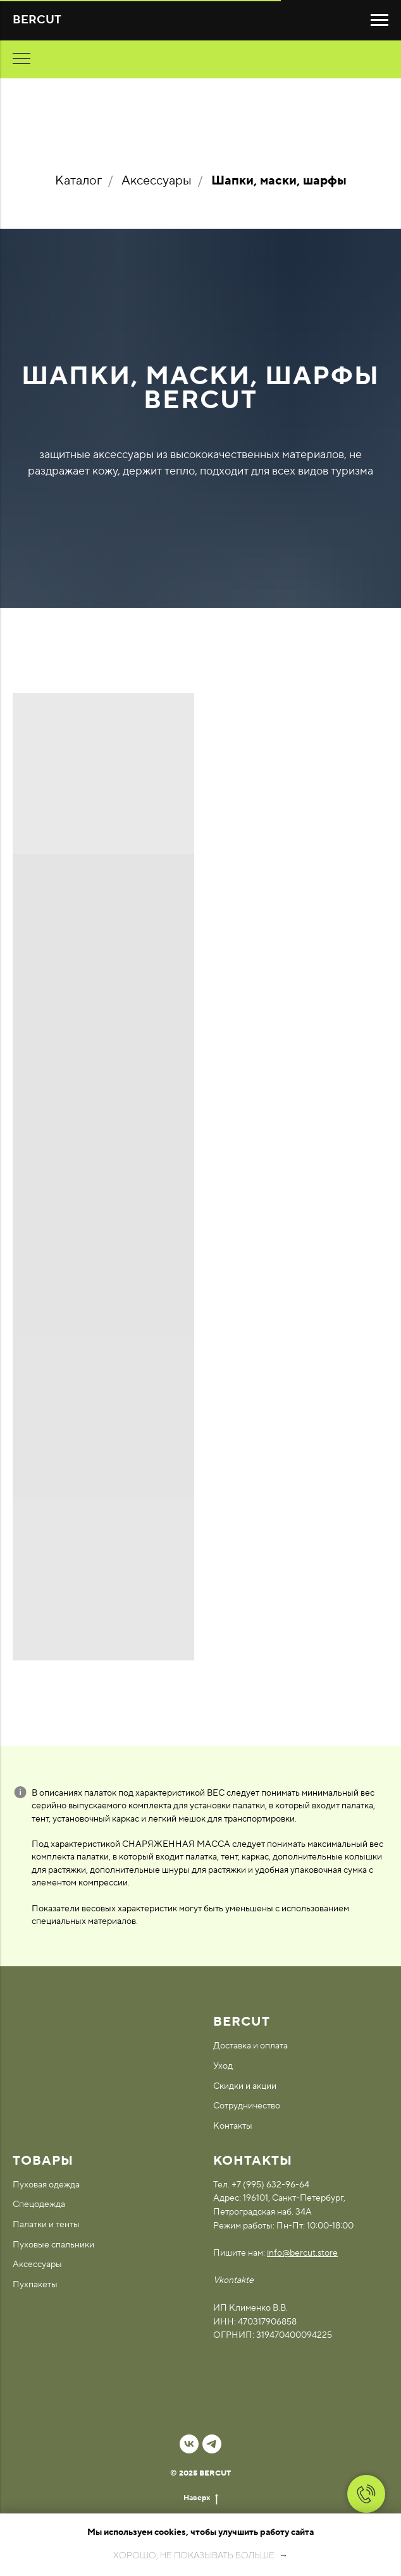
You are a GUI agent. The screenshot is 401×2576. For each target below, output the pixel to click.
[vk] (189, 2443)
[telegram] (211, 2443)
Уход (223, 2066)
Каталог (78, 180)
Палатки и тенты (46, 2224)
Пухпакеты (35, 2284)
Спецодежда (39, 2204)
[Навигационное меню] (379, 20)
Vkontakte (233, 2280)
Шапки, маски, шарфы (279, 180)
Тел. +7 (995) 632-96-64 (261, 2185)
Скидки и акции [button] (244, 2086)
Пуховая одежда (46, 2185)
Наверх (200, 2498)
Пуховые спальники (53, 2245)
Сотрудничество (246, 2106)
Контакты (232, 2126)
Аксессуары (156, 180)
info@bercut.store (302, 2253)
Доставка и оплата (250, 2046)
